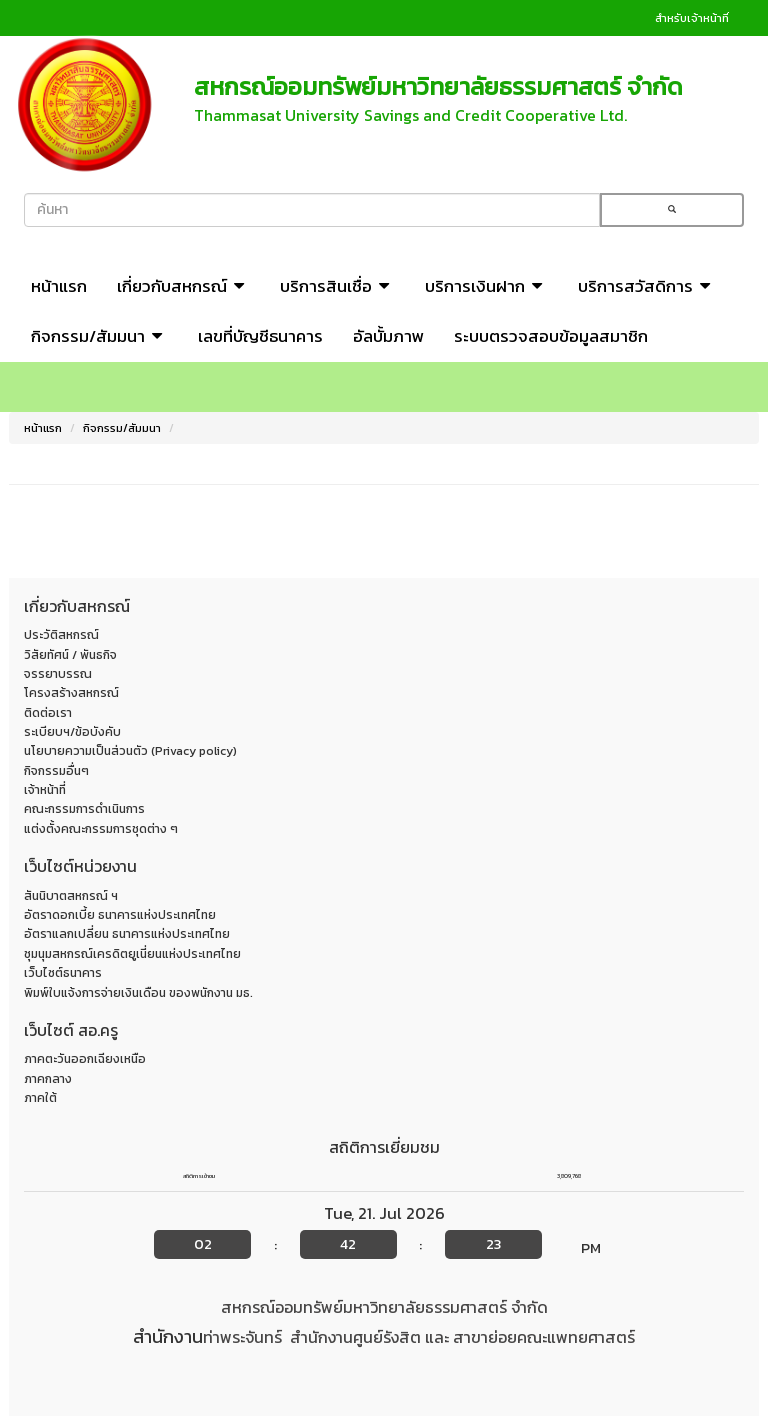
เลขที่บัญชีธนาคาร (260, 336)
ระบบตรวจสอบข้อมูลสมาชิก (551, 336)
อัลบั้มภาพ (388, 336)
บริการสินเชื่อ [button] (337, 286)
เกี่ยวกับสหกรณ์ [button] (183, 286)
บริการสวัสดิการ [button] (647, 286)
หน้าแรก (59, 286)
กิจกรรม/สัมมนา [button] (99, 336)
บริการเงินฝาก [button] (486, 286)
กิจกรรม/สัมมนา (122, 428)
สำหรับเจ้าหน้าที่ (692, 18)
